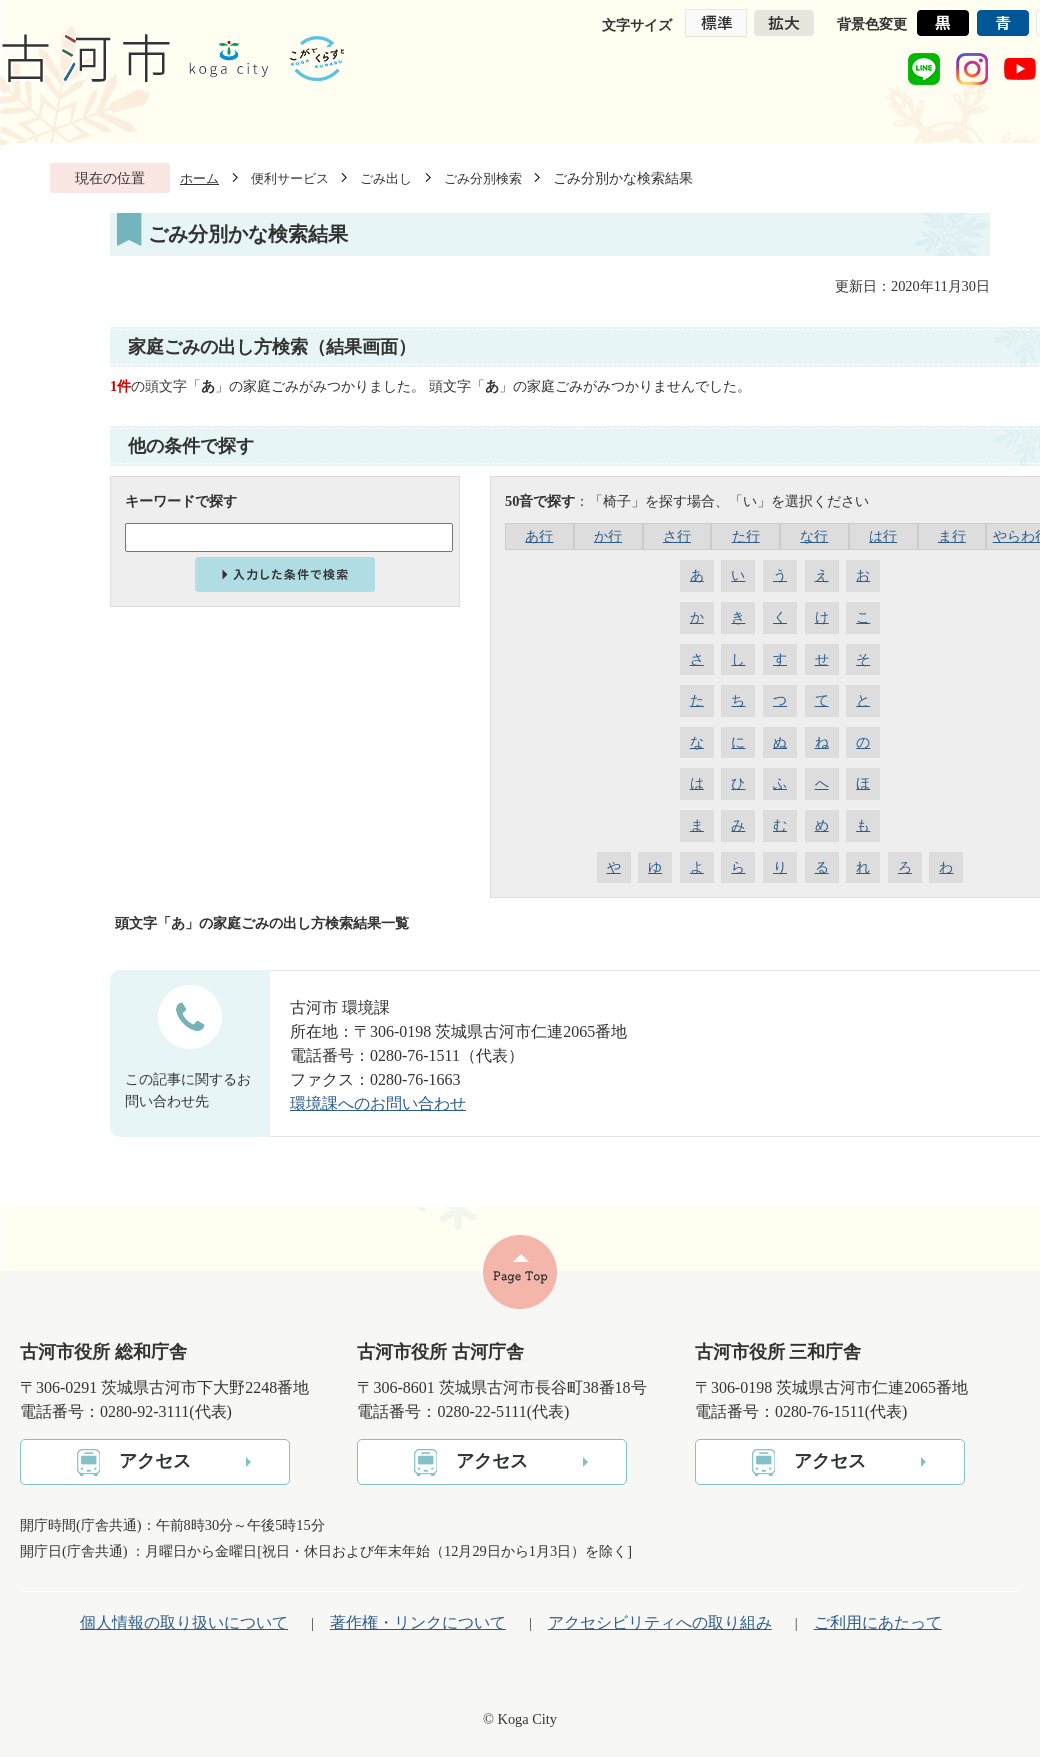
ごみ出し (386, 178)
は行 (883, 536)
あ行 (539, 536)
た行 (746, 536)
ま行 (952, 536)
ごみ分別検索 (483, 178)
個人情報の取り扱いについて (184, 1622)
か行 (608, 536)
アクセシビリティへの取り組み (660, 1622)
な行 (814, 536)
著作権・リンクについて (418, 1622)
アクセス (155, 1461)
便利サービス (290, 178)
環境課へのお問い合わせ (378, 1103)
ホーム (199, 178)
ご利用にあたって (878, 1622)
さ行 (677, 536)
